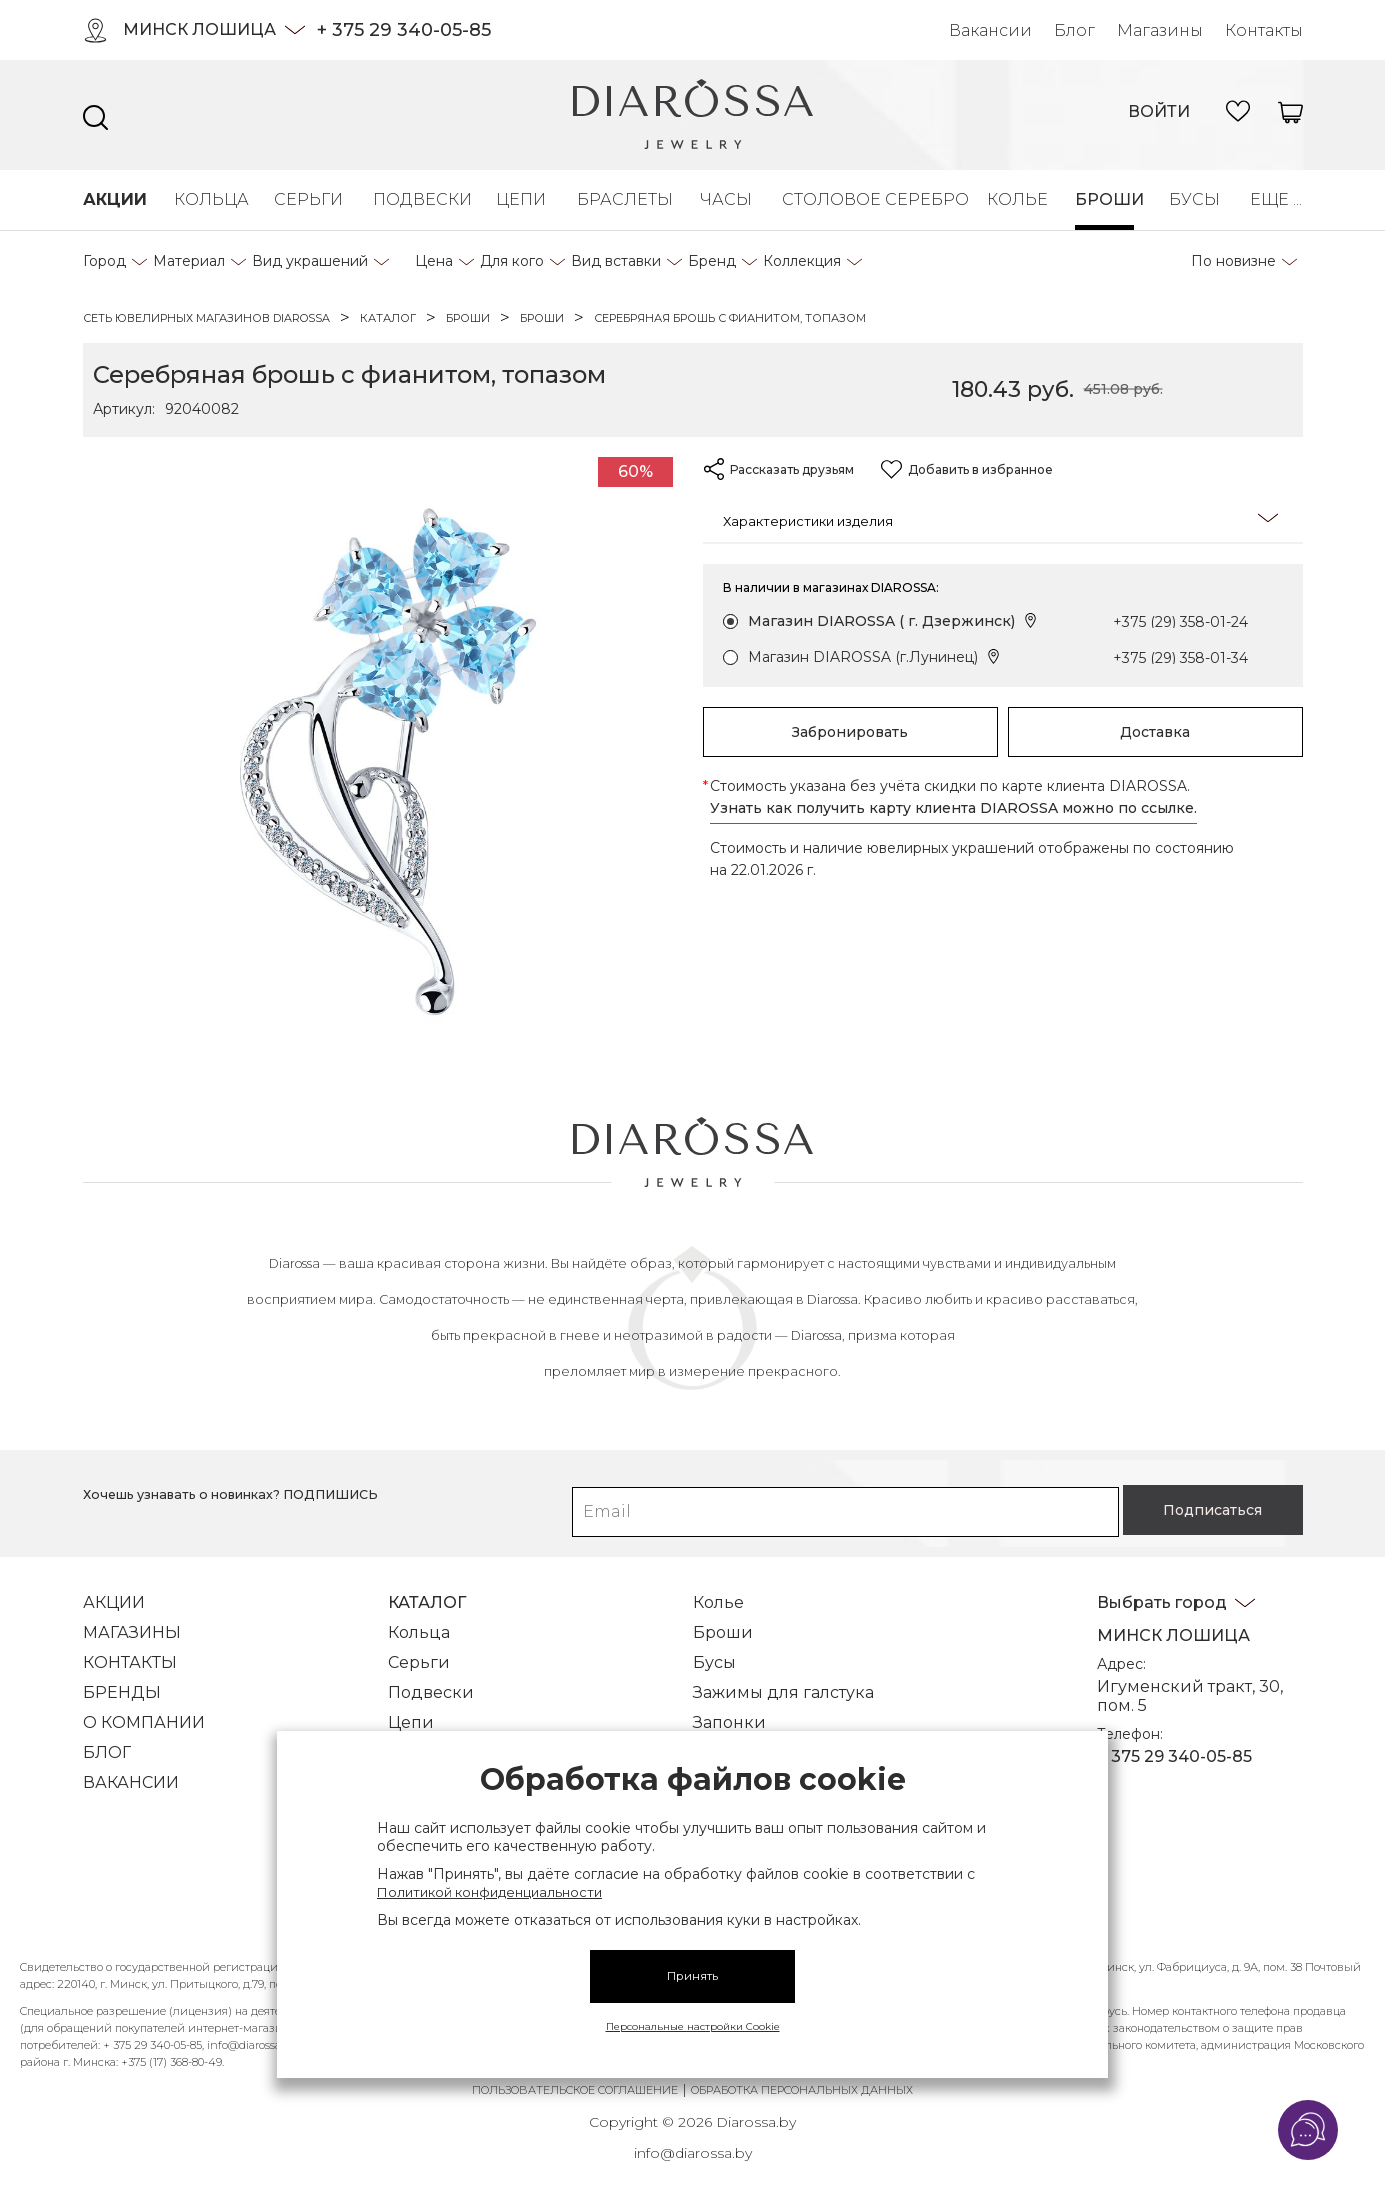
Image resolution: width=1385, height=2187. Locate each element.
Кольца (206, 199)
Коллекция (802, 261)
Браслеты (620, 199)
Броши (1104, 199)
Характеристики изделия (1000, 519)
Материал (189, 261)
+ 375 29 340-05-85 (404, 30)
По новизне (1233, 261)
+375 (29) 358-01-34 (1180, 658)
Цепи (519, 199)
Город (104, 261)
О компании (144, 1707)
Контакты (1264, 30)
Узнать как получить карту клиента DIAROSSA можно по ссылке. (953, 808)
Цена (434, 261)
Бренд (712, 261)
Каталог (427, 1587)
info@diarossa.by (693, 2138)
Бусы (1192, 199)
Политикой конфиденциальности (489, 1892)
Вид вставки (616, 261)
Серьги (306, 199)
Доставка (1155, 732)
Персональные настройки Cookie (693, 2026)
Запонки (729, 1707)
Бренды (122, 1677)
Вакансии (990, 30)
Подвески (417, 199)
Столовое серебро (867, 199)
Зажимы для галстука (783, 1677)
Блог (1074, 30)
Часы (723, 199)
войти (1159, 111)
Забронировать (850, 732)
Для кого (512, 261)
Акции (111, 199)
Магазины (1160, 30)
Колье (1013, 199)
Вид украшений (310, 261)
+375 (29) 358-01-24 (1180, 622)
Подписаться (1191, 1495)
